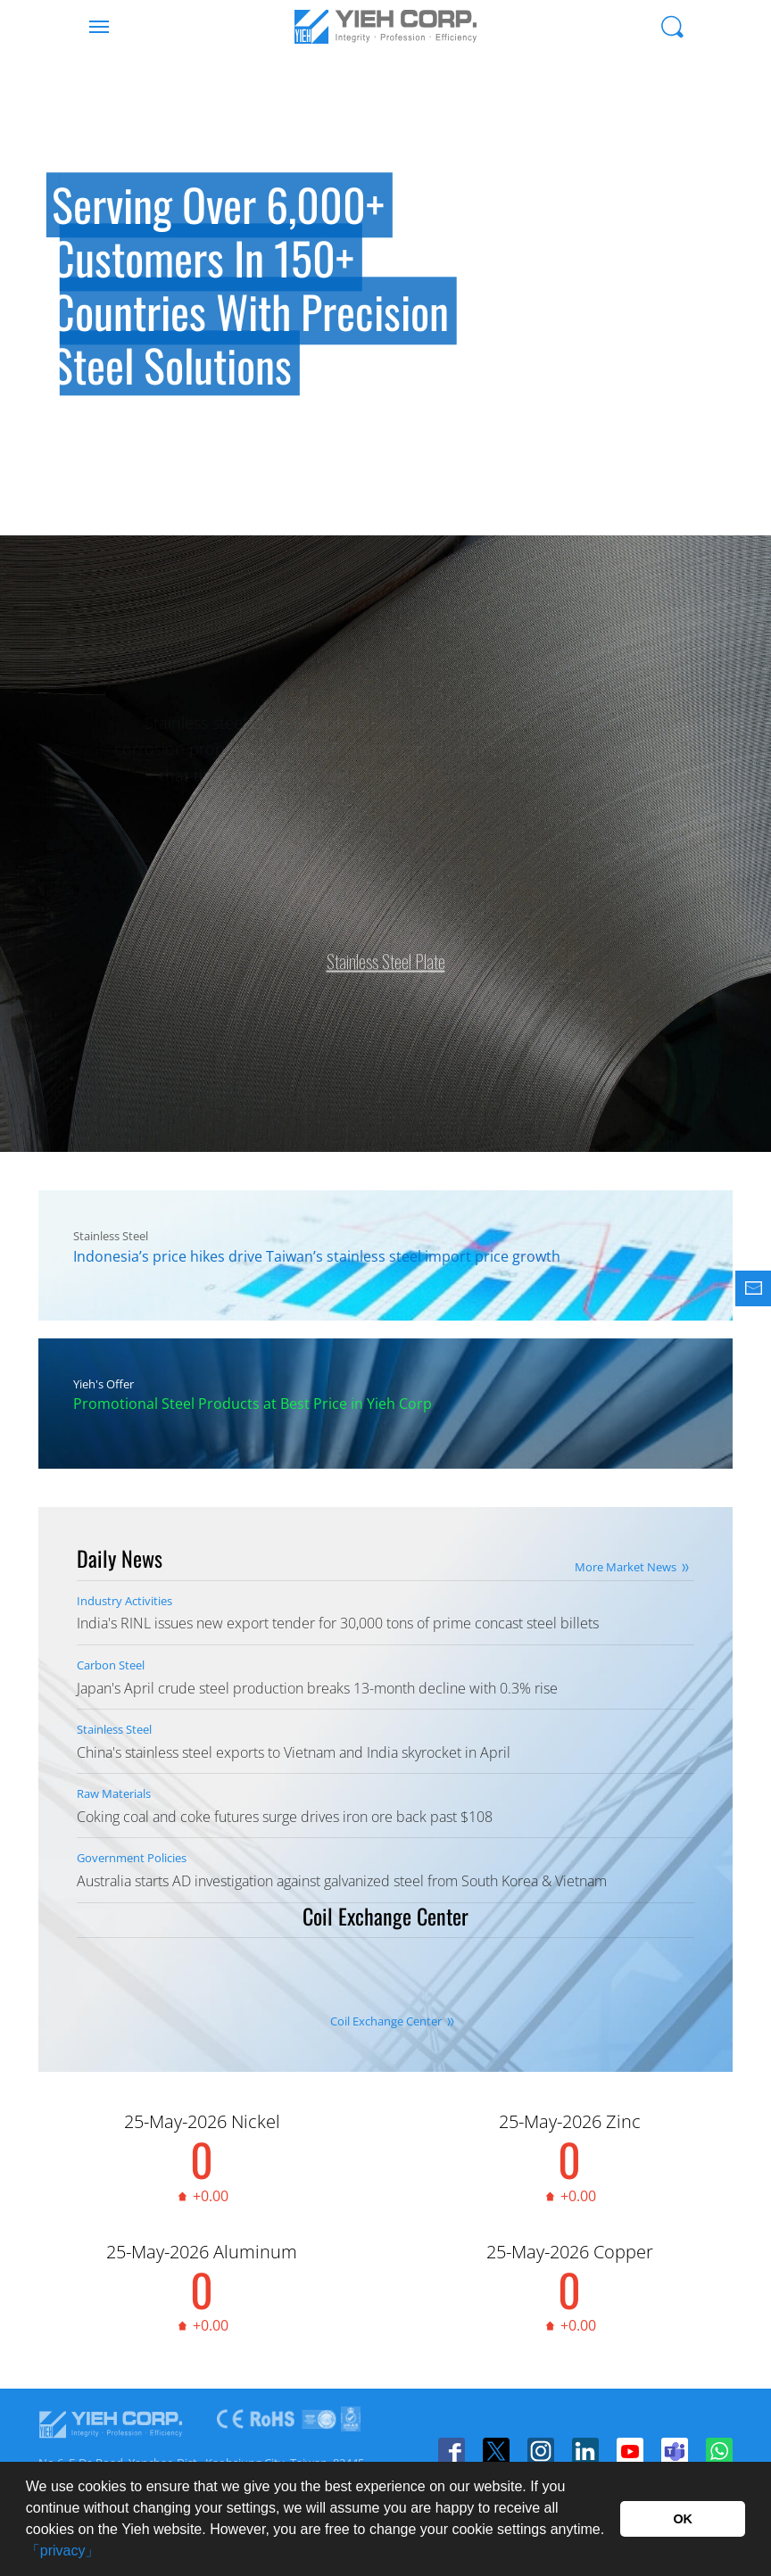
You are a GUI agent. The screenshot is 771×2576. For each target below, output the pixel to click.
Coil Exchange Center (386, 2022)
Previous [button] (35, 339)
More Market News (625, 1567)
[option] (385, 294)
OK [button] (682, 2519)
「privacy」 (63, 2550)
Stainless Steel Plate (386, 951)
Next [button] (735, 339)
